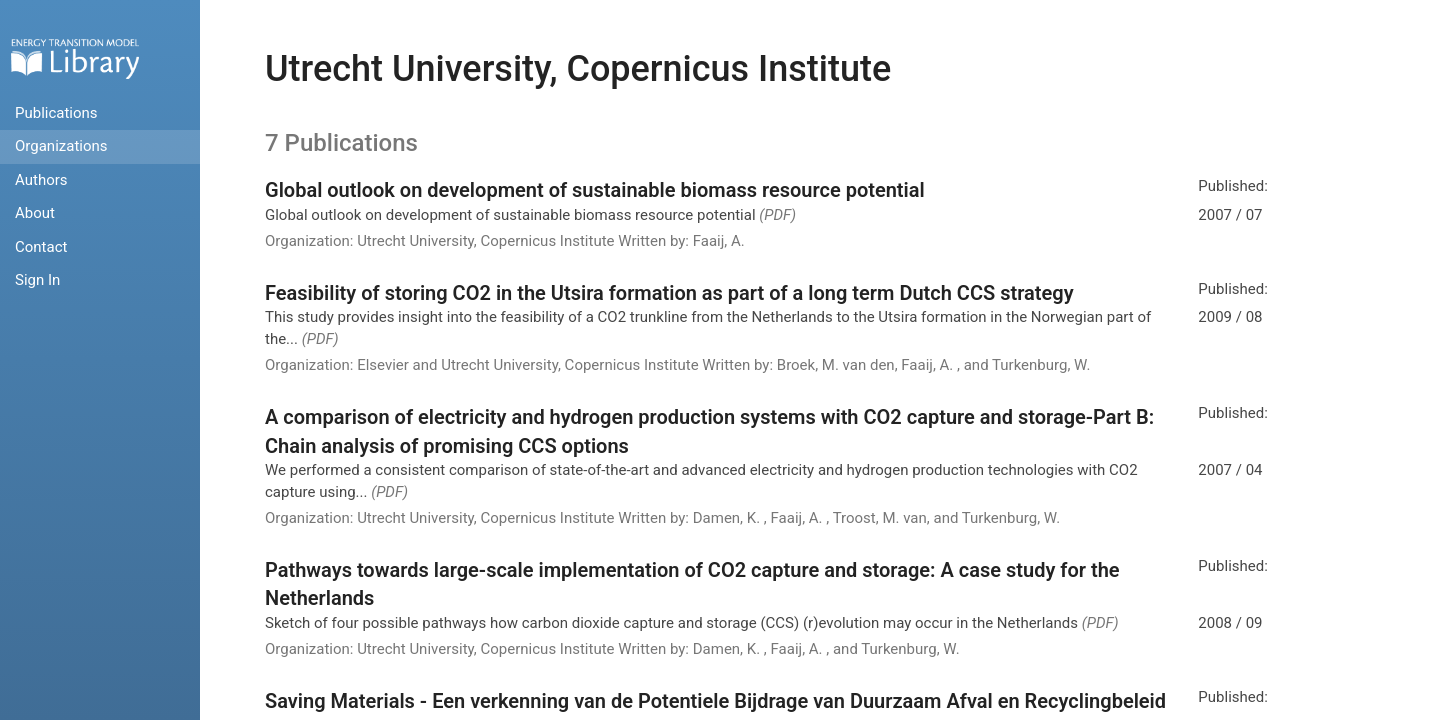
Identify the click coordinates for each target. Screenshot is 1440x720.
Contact (41, 247)
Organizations (61, 146)
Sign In (37, 280)
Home (75, 58)
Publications (56, 113)
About (35, 213)
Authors (41, 180)
